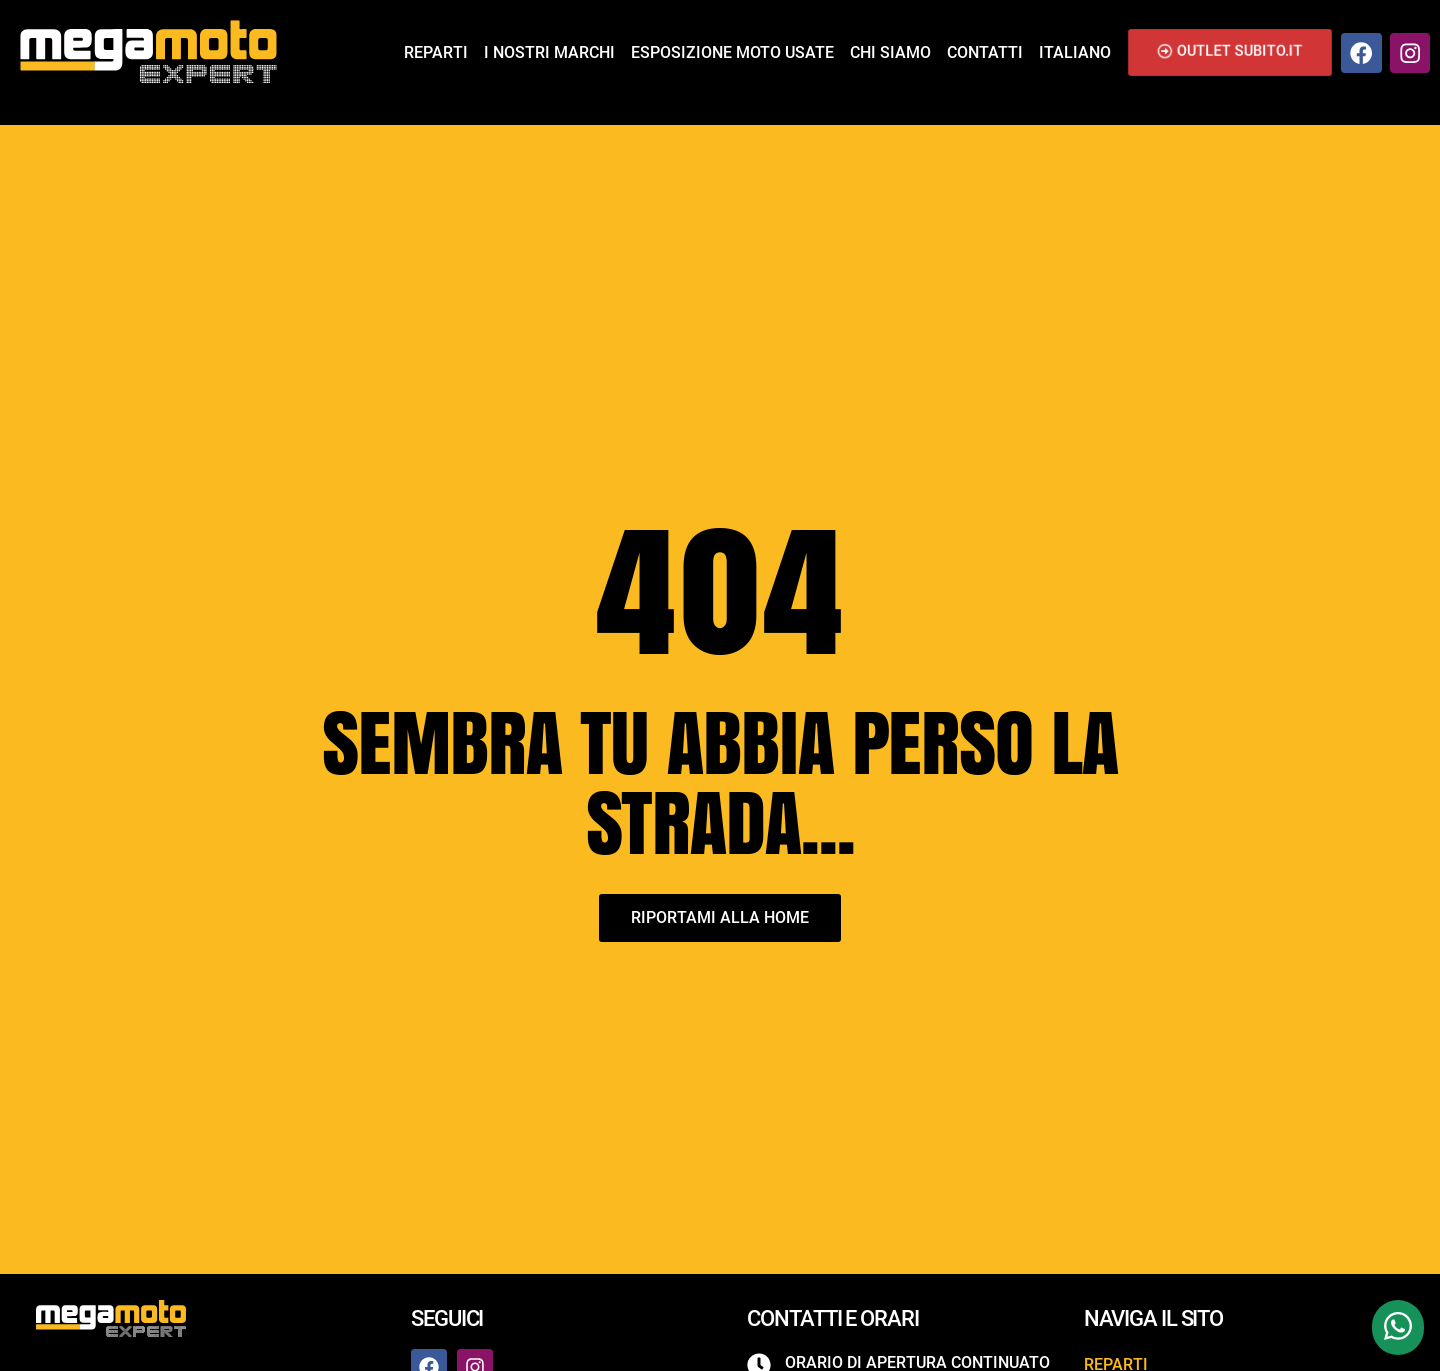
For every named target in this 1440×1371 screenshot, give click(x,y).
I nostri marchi (549, 52)
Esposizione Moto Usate (732, 52)
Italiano (1075, 52)
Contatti (985, 52)
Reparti (436, 52)
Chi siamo (890, 52)
